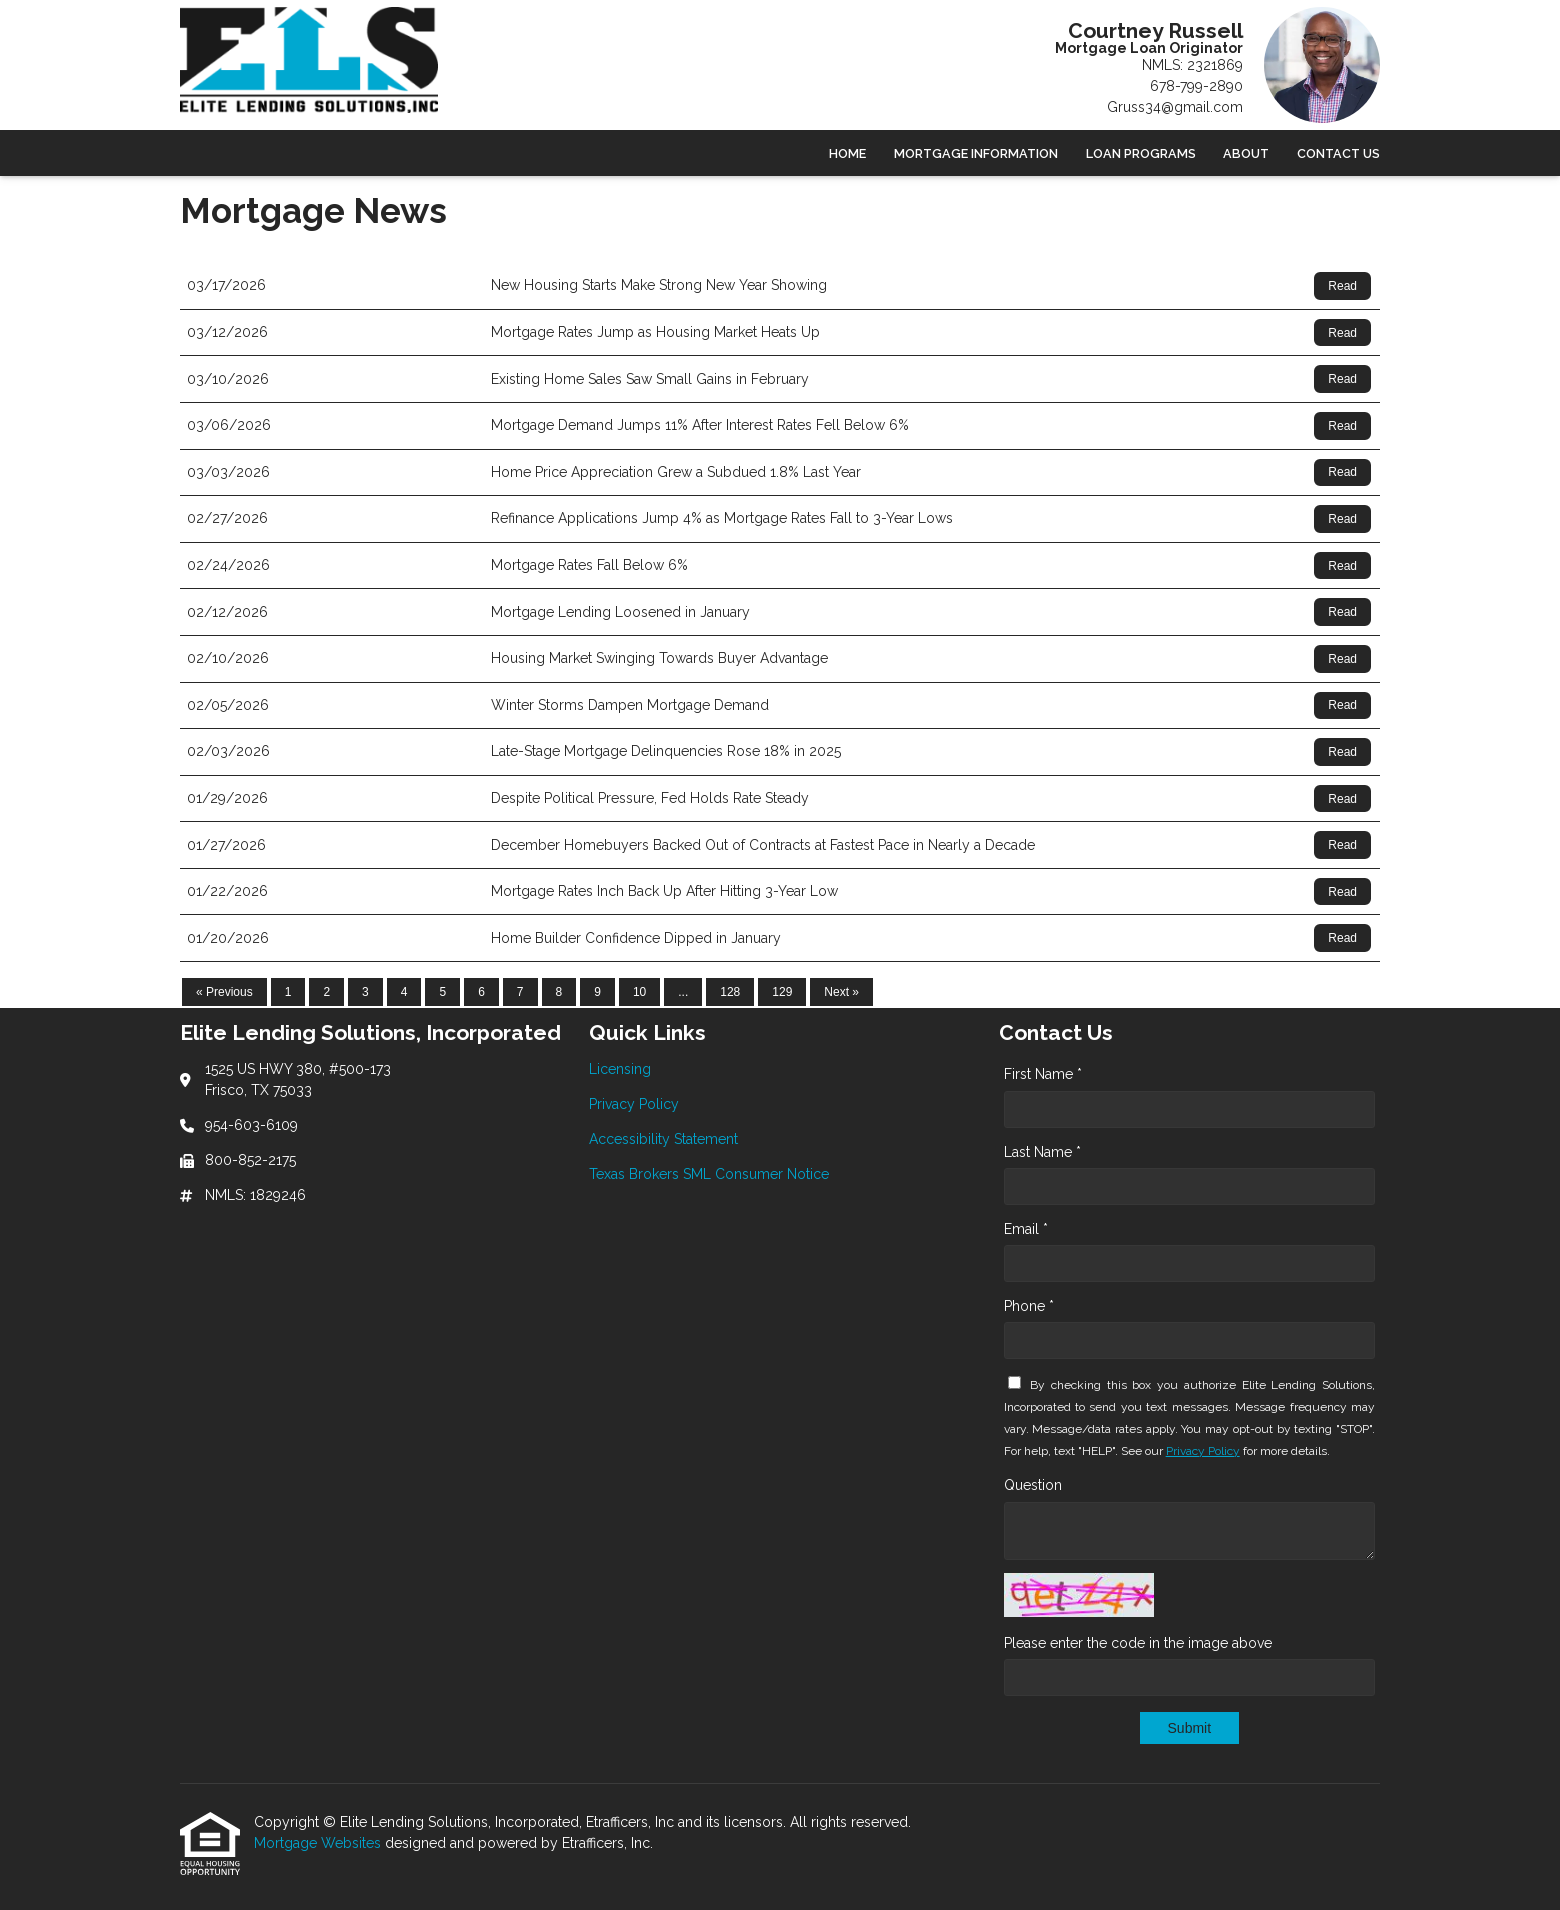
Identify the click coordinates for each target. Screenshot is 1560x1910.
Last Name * (1042, 1152)
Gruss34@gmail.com (1175, 107)
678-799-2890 (1196, 86)
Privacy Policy (1203, 1451)
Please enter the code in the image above (1138, 1643)
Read (1342, 286)
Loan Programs (1141, 153)
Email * (1026, 1229)
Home (847, 153)
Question (1033, 1485)
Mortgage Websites (319, 1843)
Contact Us (1338, 153)
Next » (841, 992)
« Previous (224, 992)
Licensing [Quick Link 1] (620, 1069)
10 (639, 992)
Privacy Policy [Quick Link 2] (634, 1104)
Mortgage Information (976, 153)
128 (730, 992)
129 (782, 992)
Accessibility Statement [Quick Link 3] (663, 1139)
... (683, 992)
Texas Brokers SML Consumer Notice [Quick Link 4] (709, 1174)
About (1246, 153)
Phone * (1029, 1306)
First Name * (1043, 1074)
